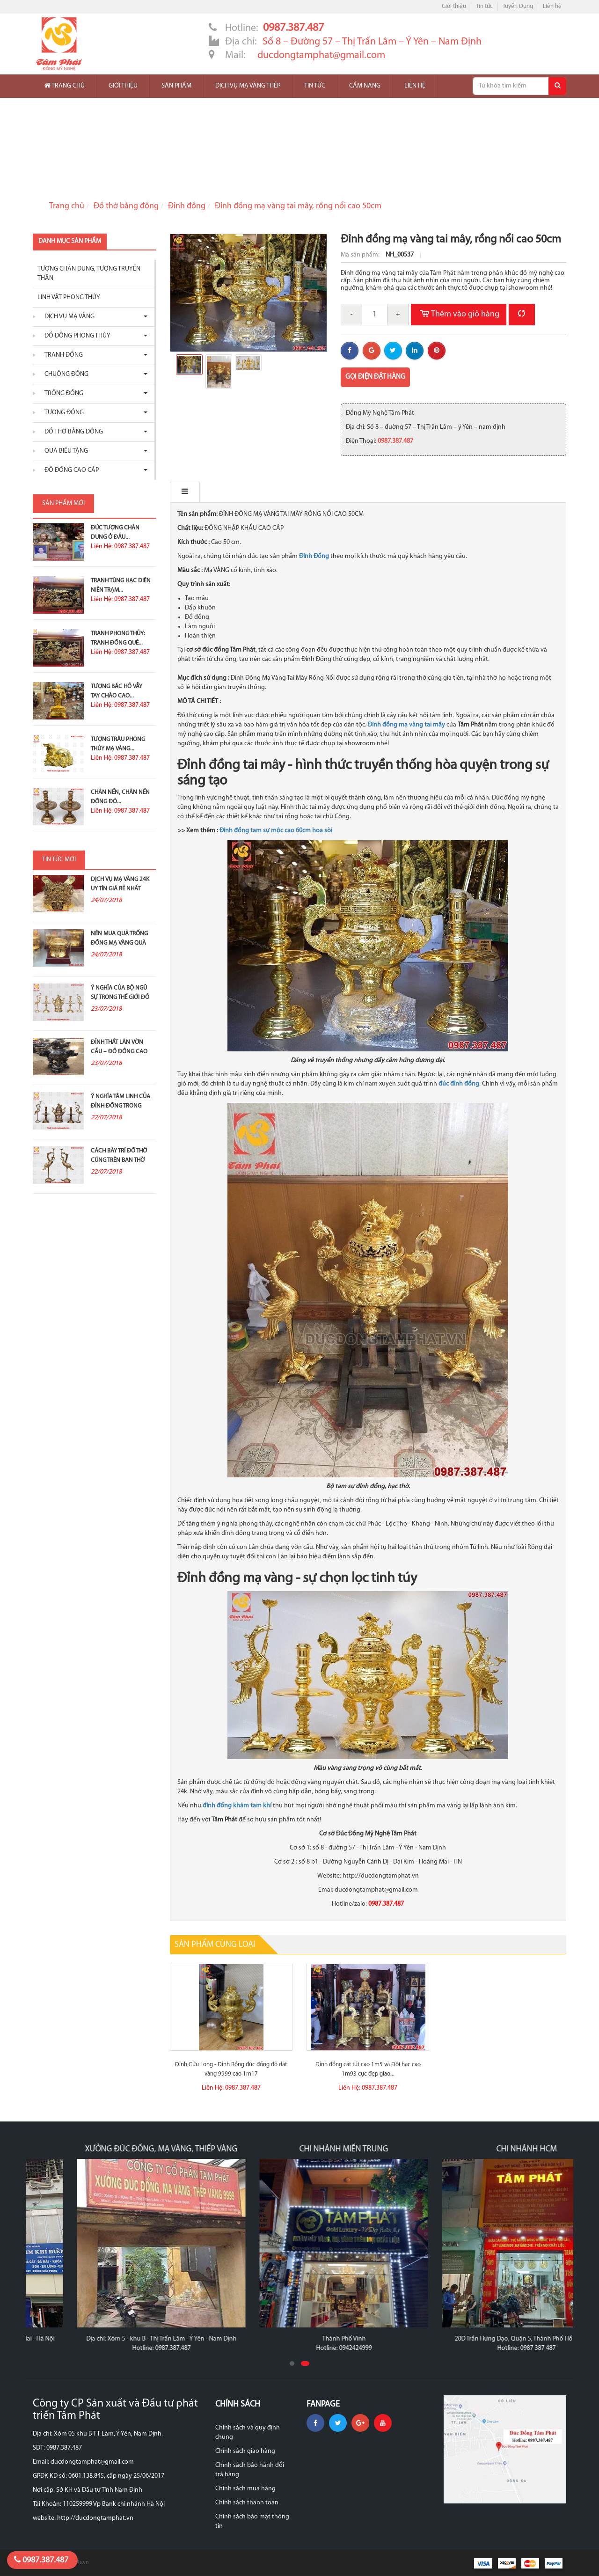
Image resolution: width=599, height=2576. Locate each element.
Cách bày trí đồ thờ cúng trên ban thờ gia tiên (119, 1160)
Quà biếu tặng (64, 451)
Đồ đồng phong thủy (75, 335)
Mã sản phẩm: (361, 254)
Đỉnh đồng (186, 206)
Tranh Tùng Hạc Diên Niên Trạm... (121, 585)
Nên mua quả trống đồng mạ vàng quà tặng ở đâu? (119, 943)
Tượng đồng (62, 412)
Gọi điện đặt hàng (375, 377)
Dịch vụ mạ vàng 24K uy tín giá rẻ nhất (120, 884)
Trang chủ (64, 85)
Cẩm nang (364, 85)
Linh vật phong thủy (68, 297)
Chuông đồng (64, 374)
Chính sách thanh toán (246, 2502)
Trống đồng (61, 393)
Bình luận (237, 492)
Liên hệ (552, 6)
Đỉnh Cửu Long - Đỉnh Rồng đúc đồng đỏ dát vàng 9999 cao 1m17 (231, 2069)
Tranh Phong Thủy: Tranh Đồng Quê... (118, 638)
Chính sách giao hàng (245, 2451)
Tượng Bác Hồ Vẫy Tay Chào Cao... (116, 691)
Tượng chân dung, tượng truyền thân (88, 273)
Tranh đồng (61, 355)
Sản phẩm (176, 85)
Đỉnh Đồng (314, 556)
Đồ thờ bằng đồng (126, 206)
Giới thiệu (454, 6)
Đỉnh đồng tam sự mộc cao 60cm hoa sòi (275, 830)
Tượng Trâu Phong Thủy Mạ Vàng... (118, 744)
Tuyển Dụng (518, 6)
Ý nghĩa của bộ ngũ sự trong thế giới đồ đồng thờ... (120, 997)
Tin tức (484, 6)
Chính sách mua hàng (245, 2488)
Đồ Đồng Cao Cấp (69, 470)
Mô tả (190, 492)
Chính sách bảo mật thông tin (252, 2521)
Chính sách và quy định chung (247, 2432)
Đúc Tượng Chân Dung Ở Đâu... (115, 532)
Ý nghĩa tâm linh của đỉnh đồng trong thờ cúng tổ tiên (120, 1106)
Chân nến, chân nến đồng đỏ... (120, 797)
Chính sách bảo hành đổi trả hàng (249, 2470)
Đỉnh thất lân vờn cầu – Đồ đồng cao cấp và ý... (119, 1051)
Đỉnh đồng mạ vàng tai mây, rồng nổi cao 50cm (298, 206)
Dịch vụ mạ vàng (67, 316)
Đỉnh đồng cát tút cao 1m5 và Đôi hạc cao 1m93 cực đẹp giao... (368, 2069)
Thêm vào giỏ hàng (458, 314)
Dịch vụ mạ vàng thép (247, 85)
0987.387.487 (41, 2560)
